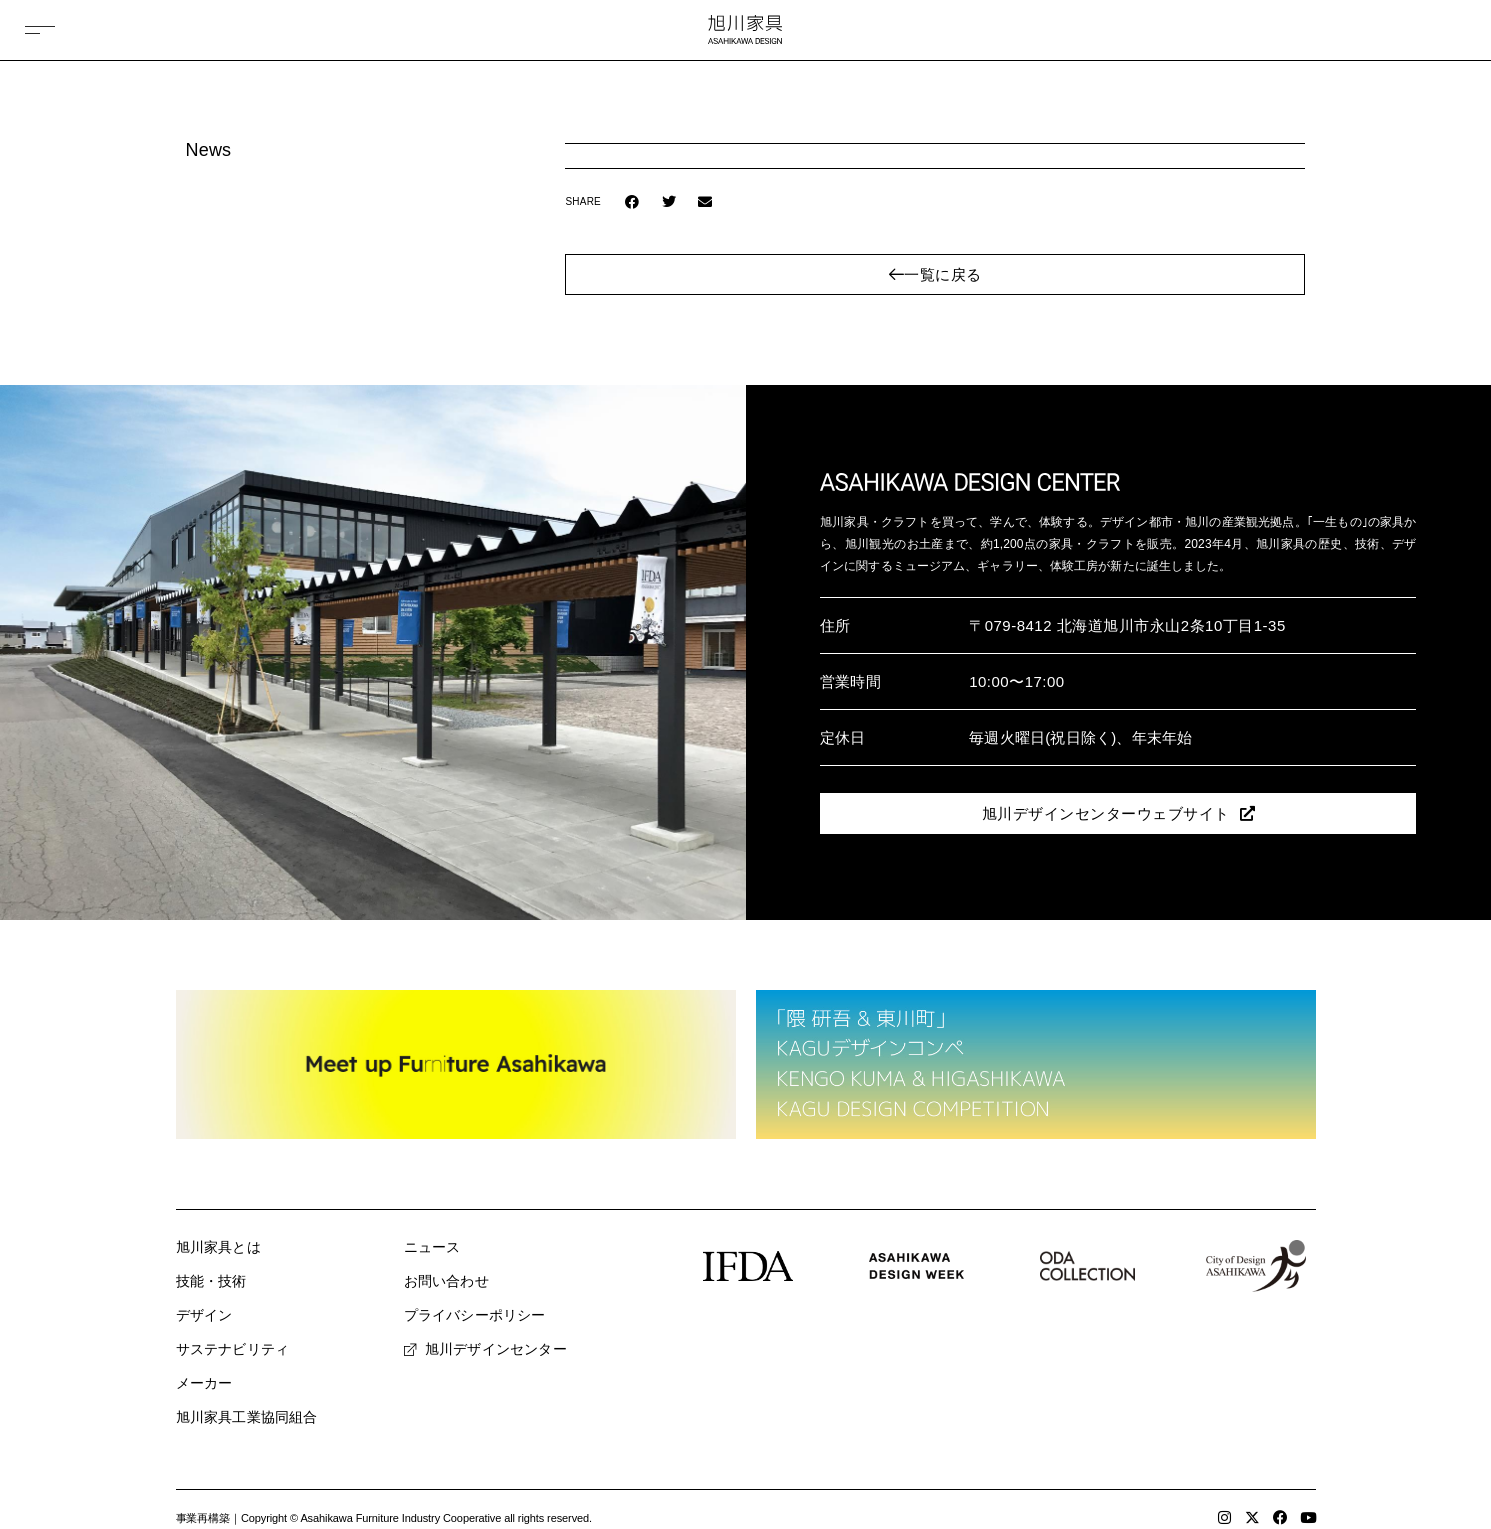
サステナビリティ (233, 1349)
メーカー (204, 1383)
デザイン (204, 1315)
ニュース (432, 1247)
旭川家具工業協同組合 (247, 1417)
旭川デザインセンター (485, 1349)
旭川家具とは (218, 1247)
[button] (632, 202)
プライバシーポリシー (475, 1315)
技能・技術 (211, 1281)
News (209, 150)
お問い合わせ (446, 1281)
